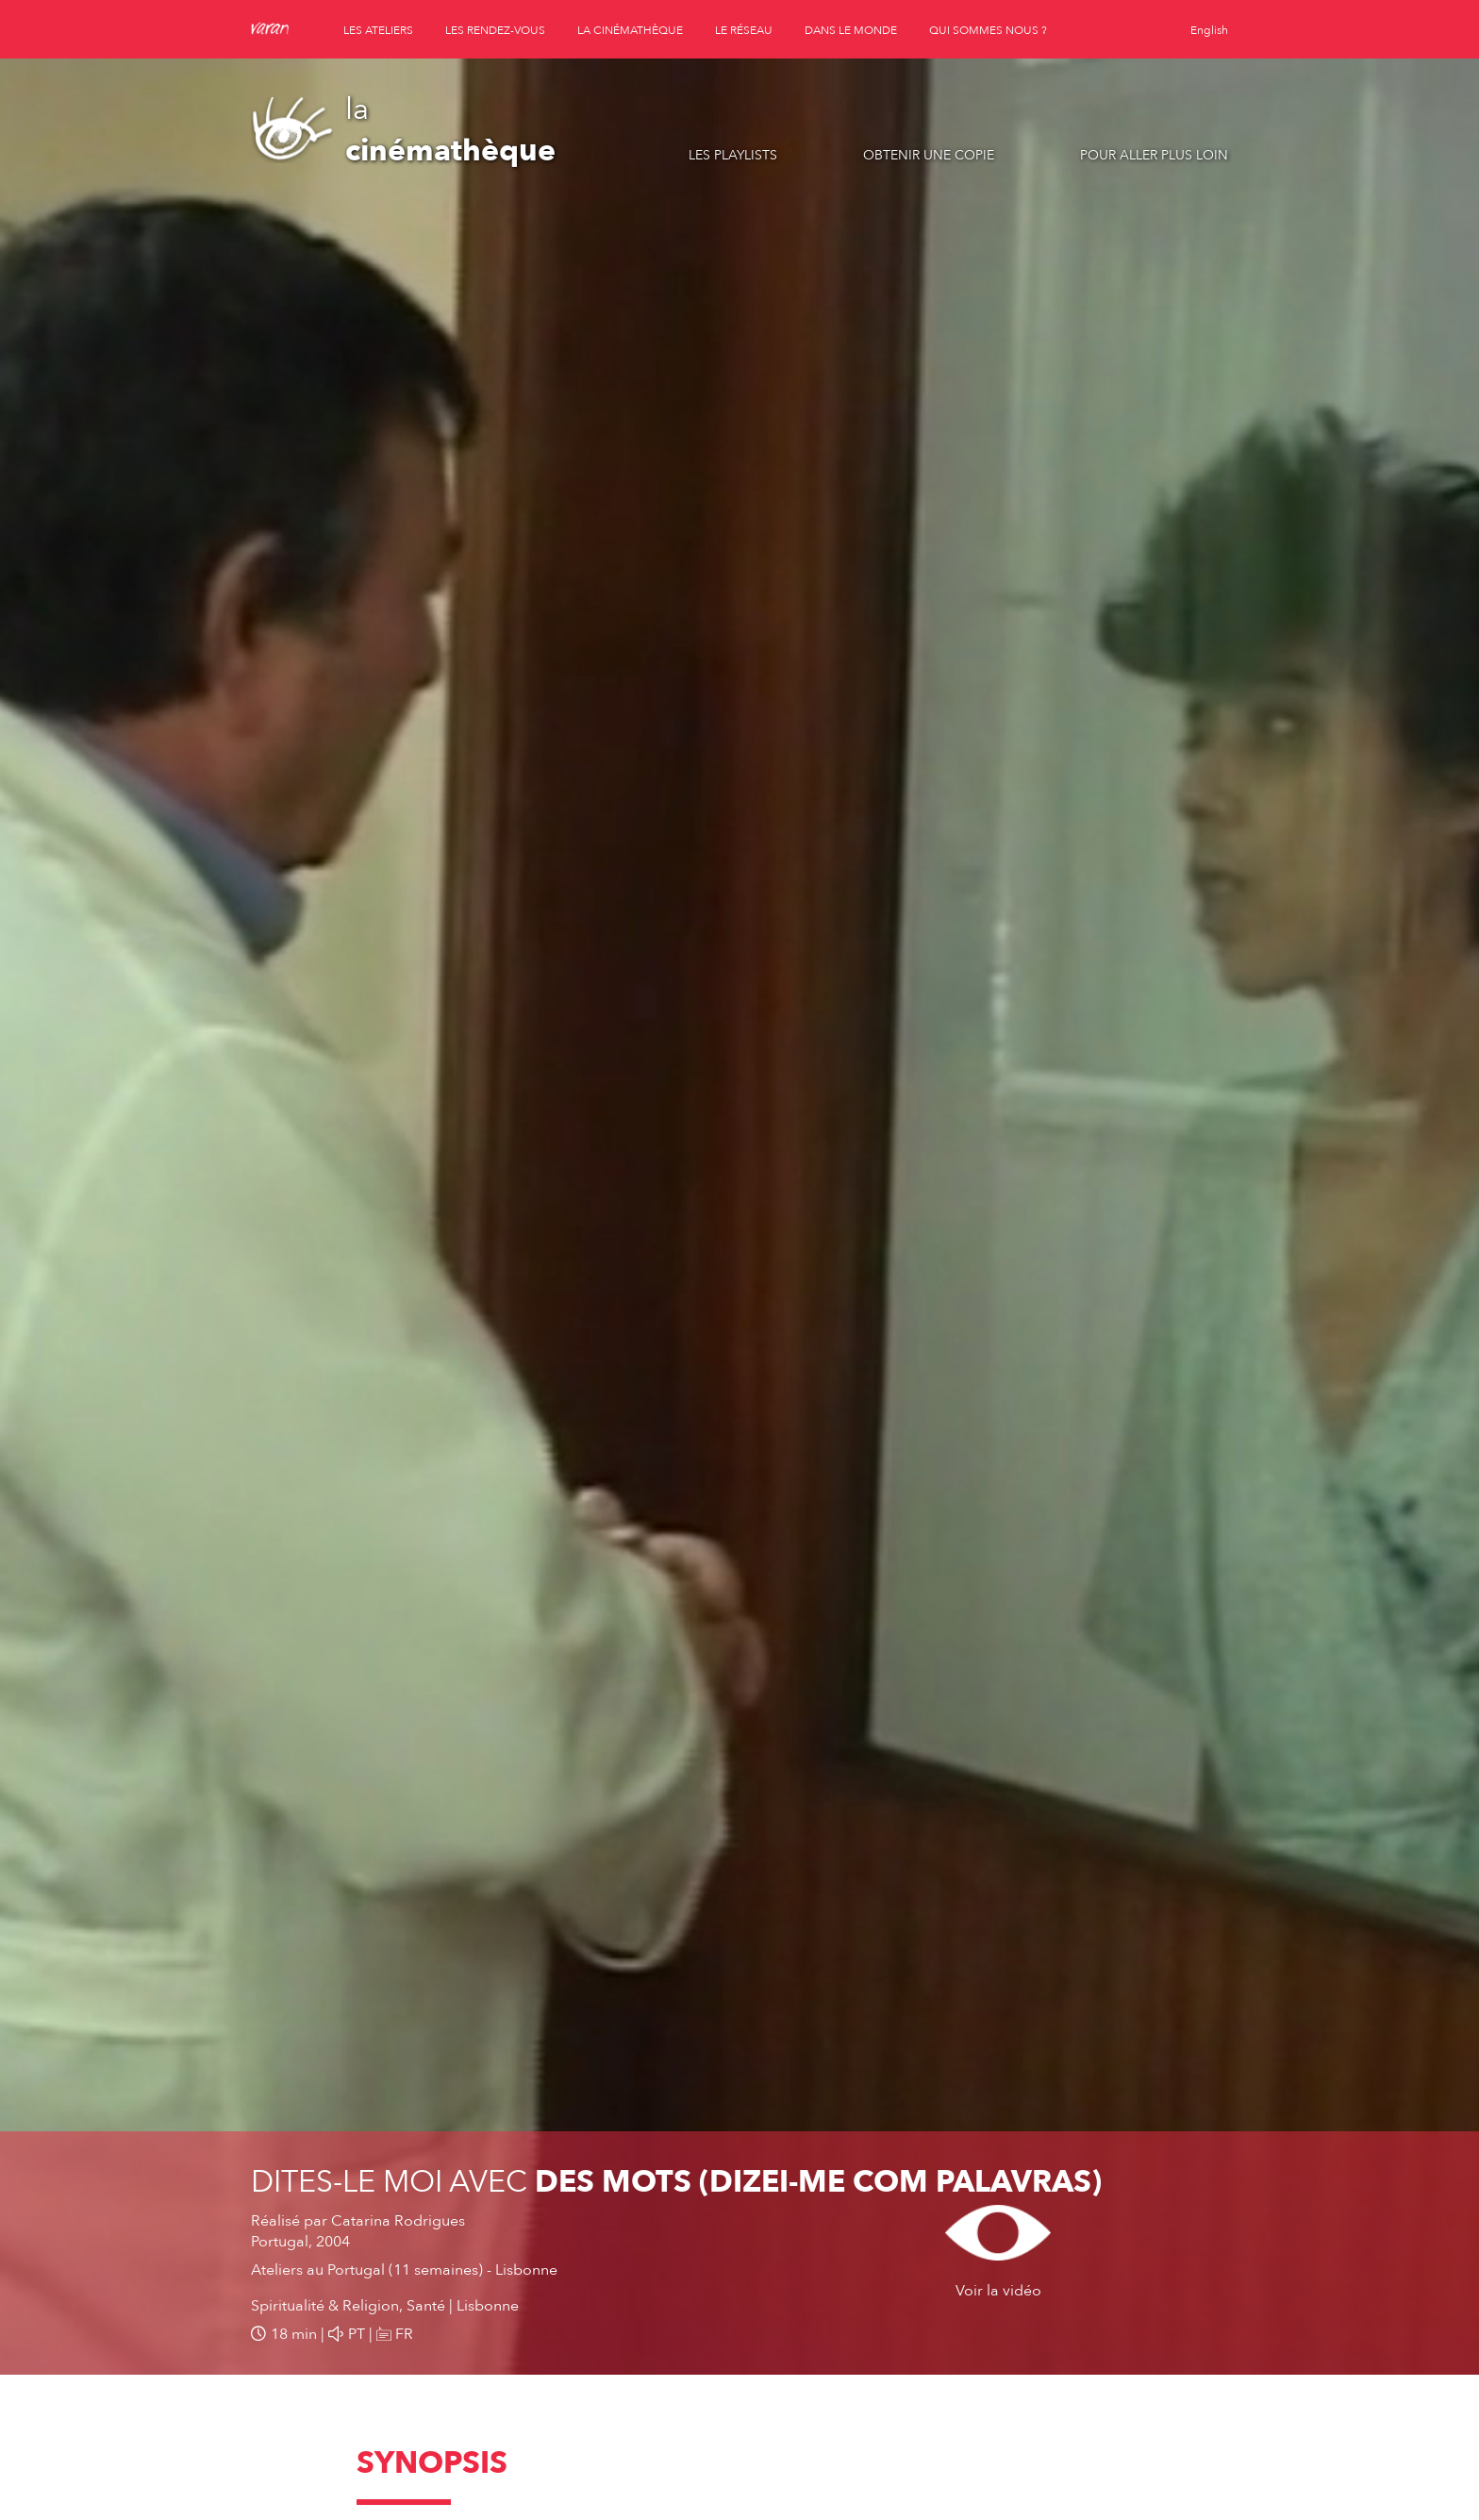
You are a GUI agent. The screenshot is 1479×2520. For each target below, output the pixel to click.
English (1209, 30)
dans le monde (851, 30)
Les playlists (733, 155)
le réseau (744, 30)
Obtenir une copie (928, 155)
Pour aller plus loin (1154, 155)
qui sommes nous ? (988, 30)
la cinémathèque (630, 30)
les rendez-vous (495, 30)
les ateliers (378, 30)
